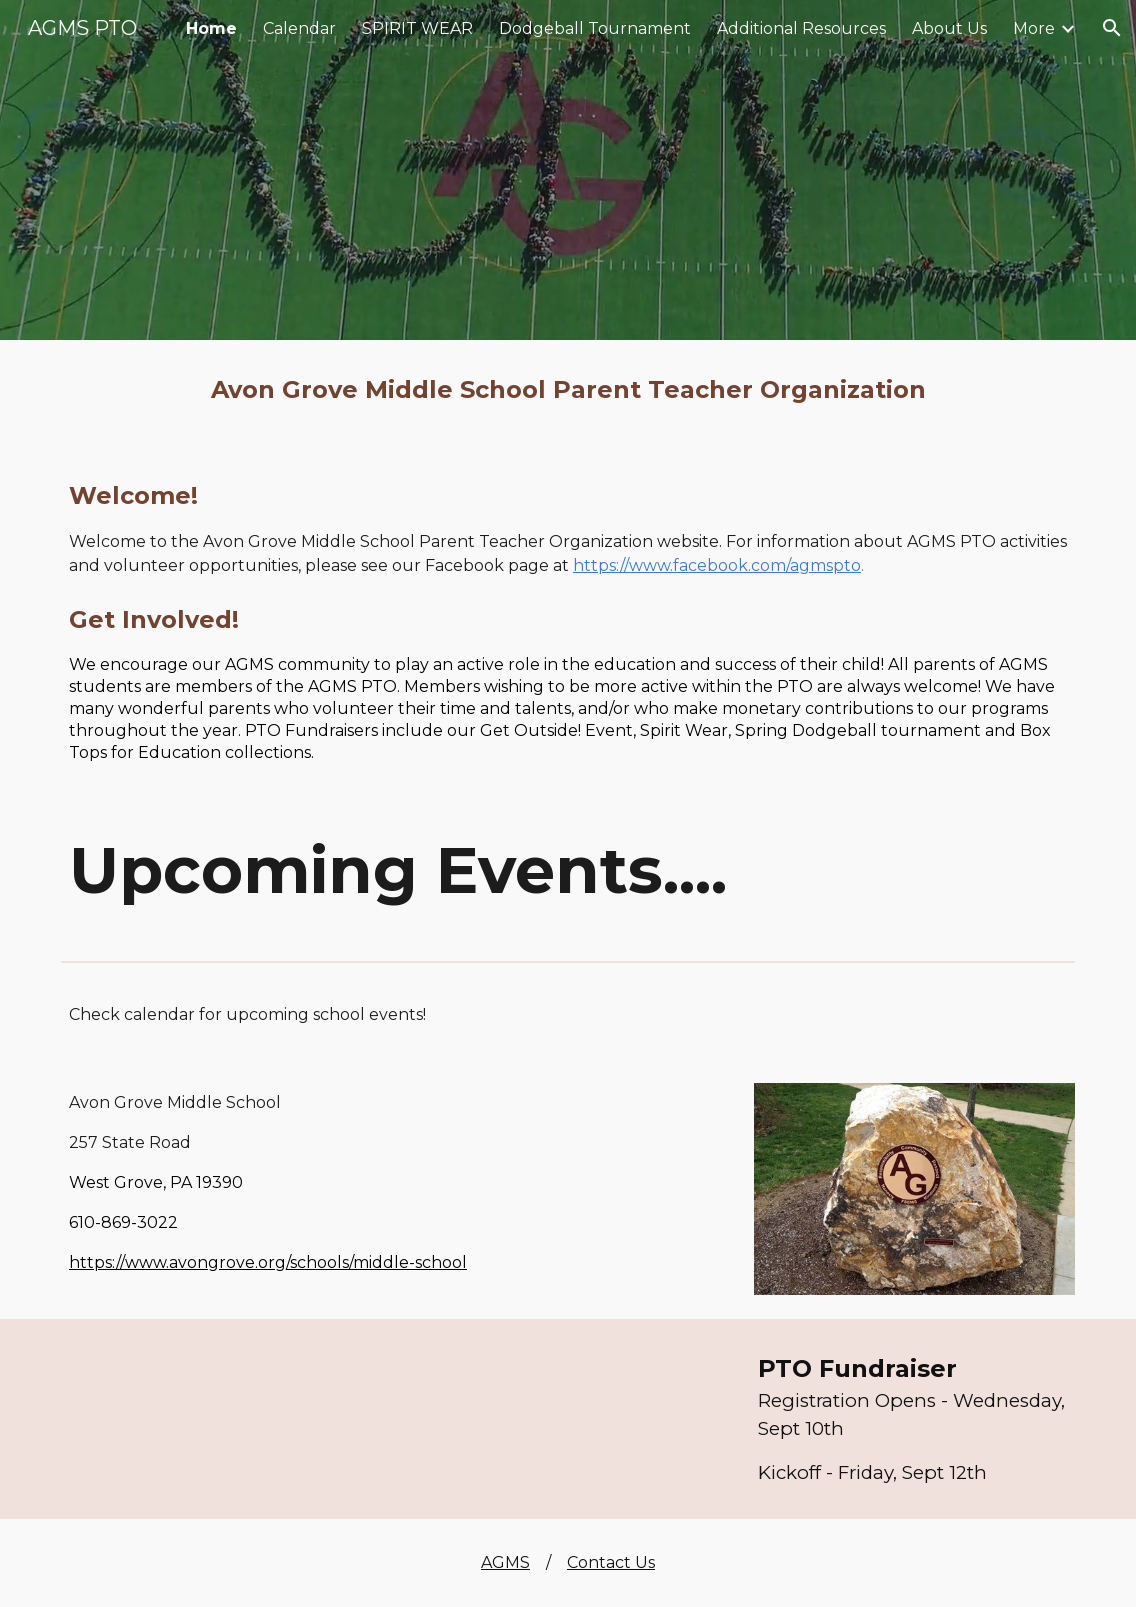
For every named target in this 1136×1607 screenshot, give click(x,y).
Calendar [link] (299, 28)
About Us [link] (949, 28)
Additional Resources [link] (801, 28)
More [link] (1034, 28)
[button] (1112, 28)
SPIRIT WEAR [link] (417, 28)
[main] (568, 390)
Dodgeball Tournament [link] (595, 28)
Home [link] (211, 28)
